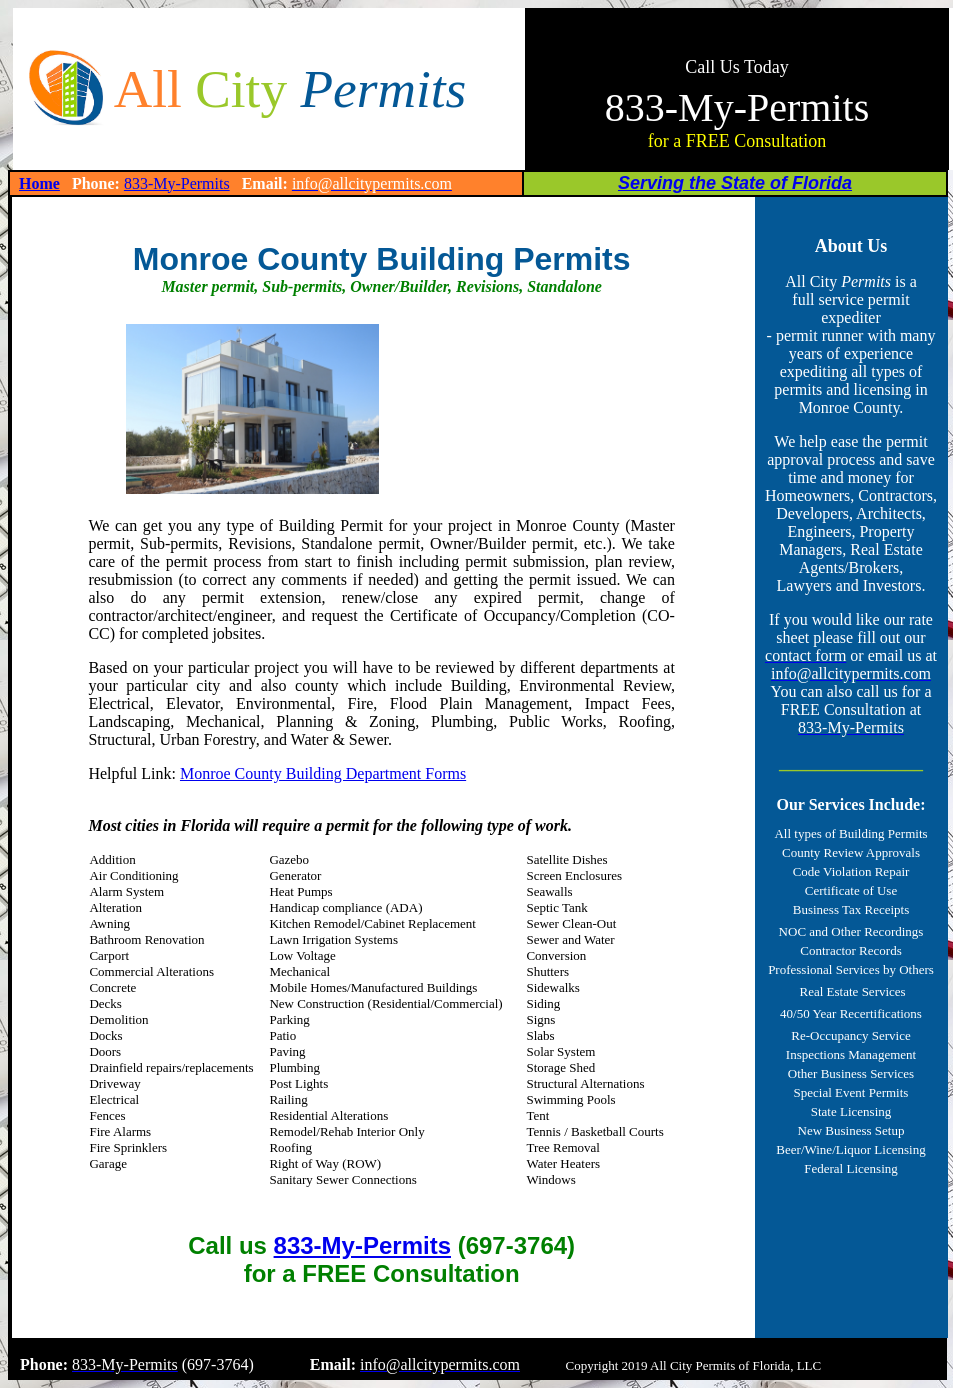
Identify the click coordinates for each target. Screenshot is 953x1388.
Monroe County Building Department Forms (323, 773)
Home (39, 183)
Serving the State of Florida (735, 183)
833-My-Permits (177, 183)
